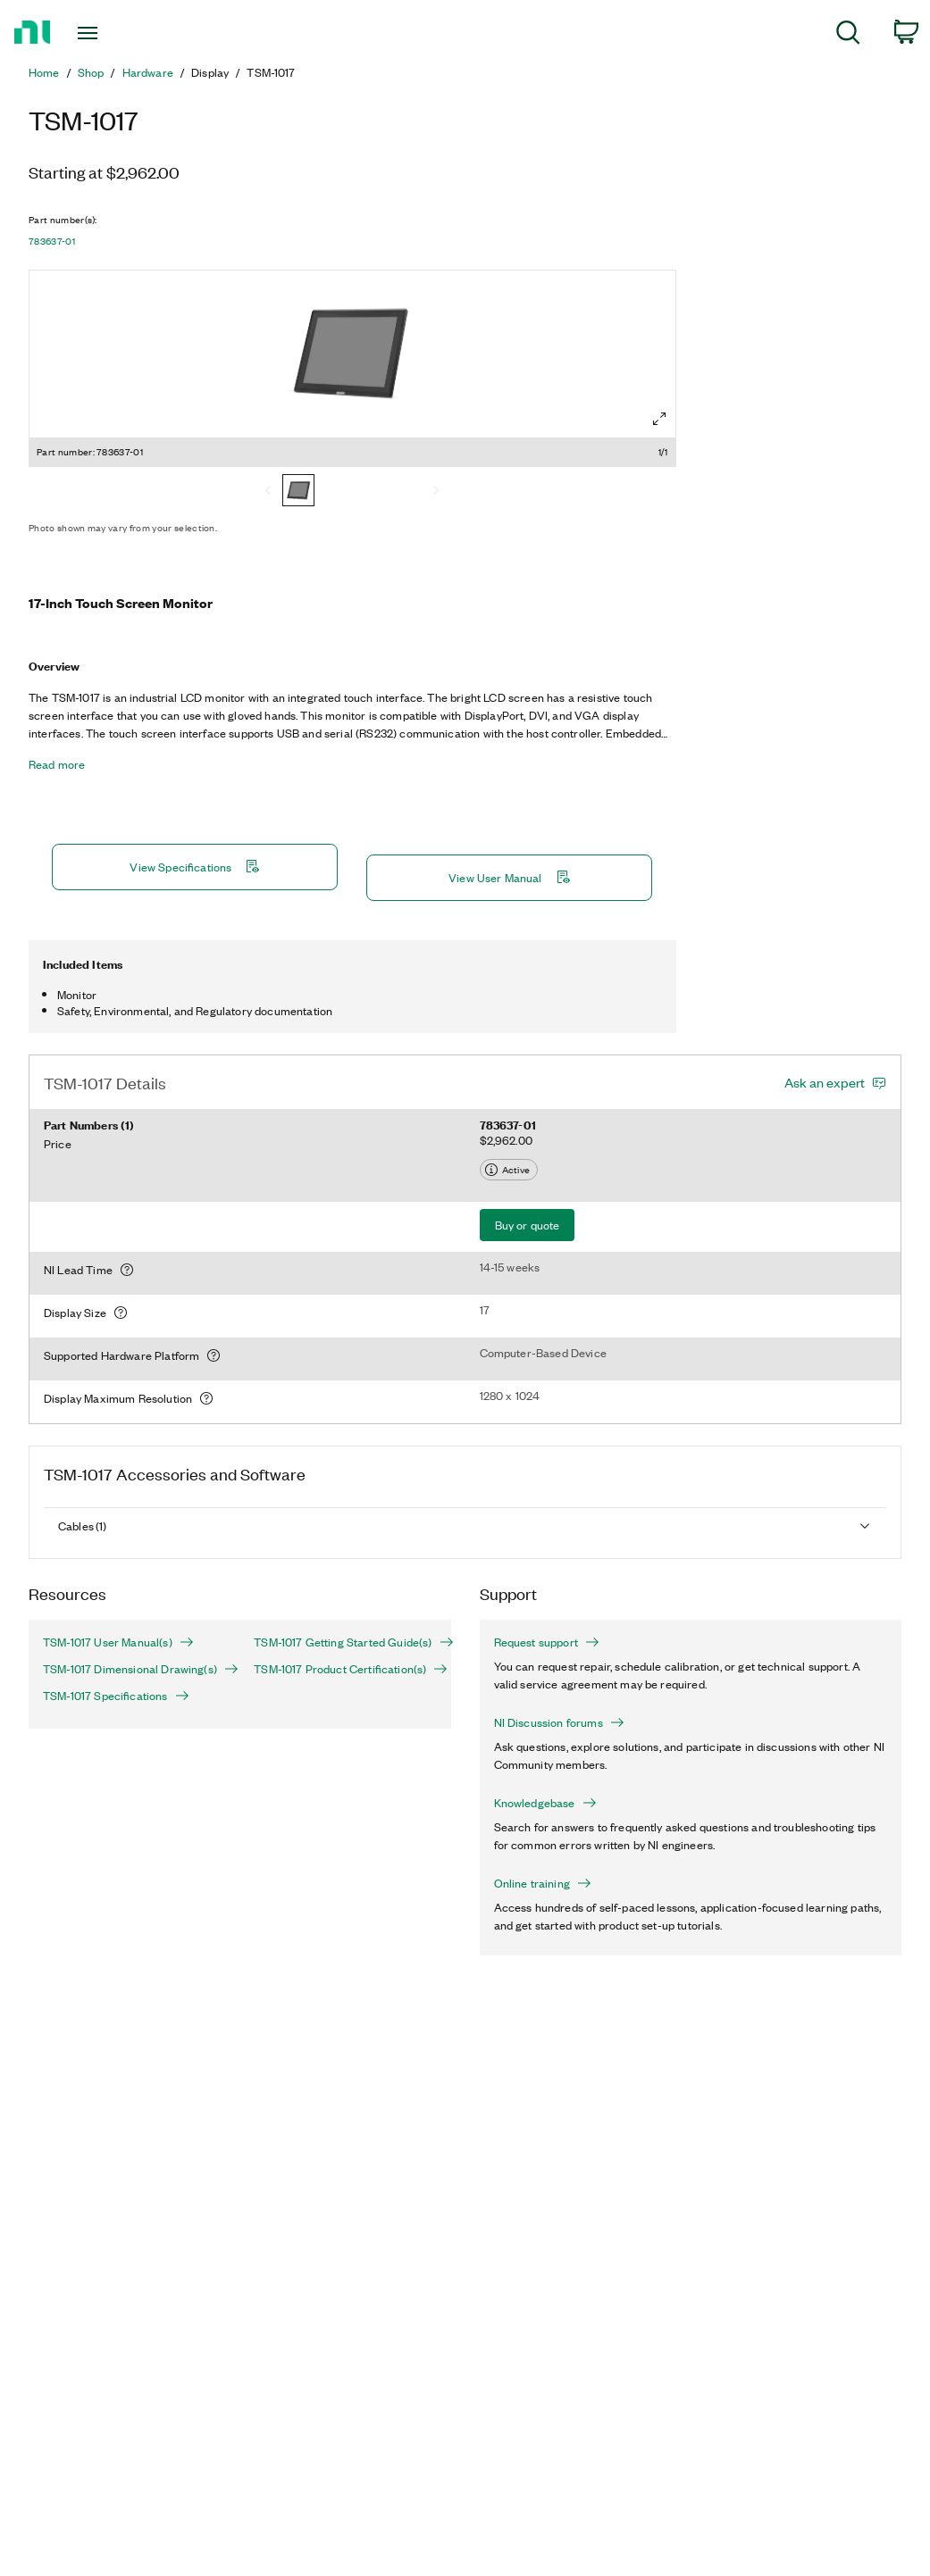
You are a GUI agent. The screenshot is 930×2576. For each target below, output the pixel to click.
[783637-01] (298, 492)
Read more (57, 764)
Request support (546, 1642)
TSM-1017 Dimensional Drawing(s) (134, 1669)
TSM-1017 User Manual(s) (118, 1642)
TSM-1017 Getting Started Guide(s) (345, 1642)
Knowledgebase (545, 1803)
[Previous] (268, 492)
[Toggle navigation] (120, 33)
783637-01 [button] (52, 241)
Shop (91, 72)
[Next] (436, 492)
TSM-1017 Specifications (116, 1696)
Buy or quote (527, 1224)
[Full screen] (659, 419)
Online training (542, 1883)
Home (44, 72)
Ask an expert (824, 1082)
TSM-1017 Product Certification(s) (345, 1669)
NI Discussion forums (559, 1722)
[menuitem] (848, 35)
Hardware (147, 72)
